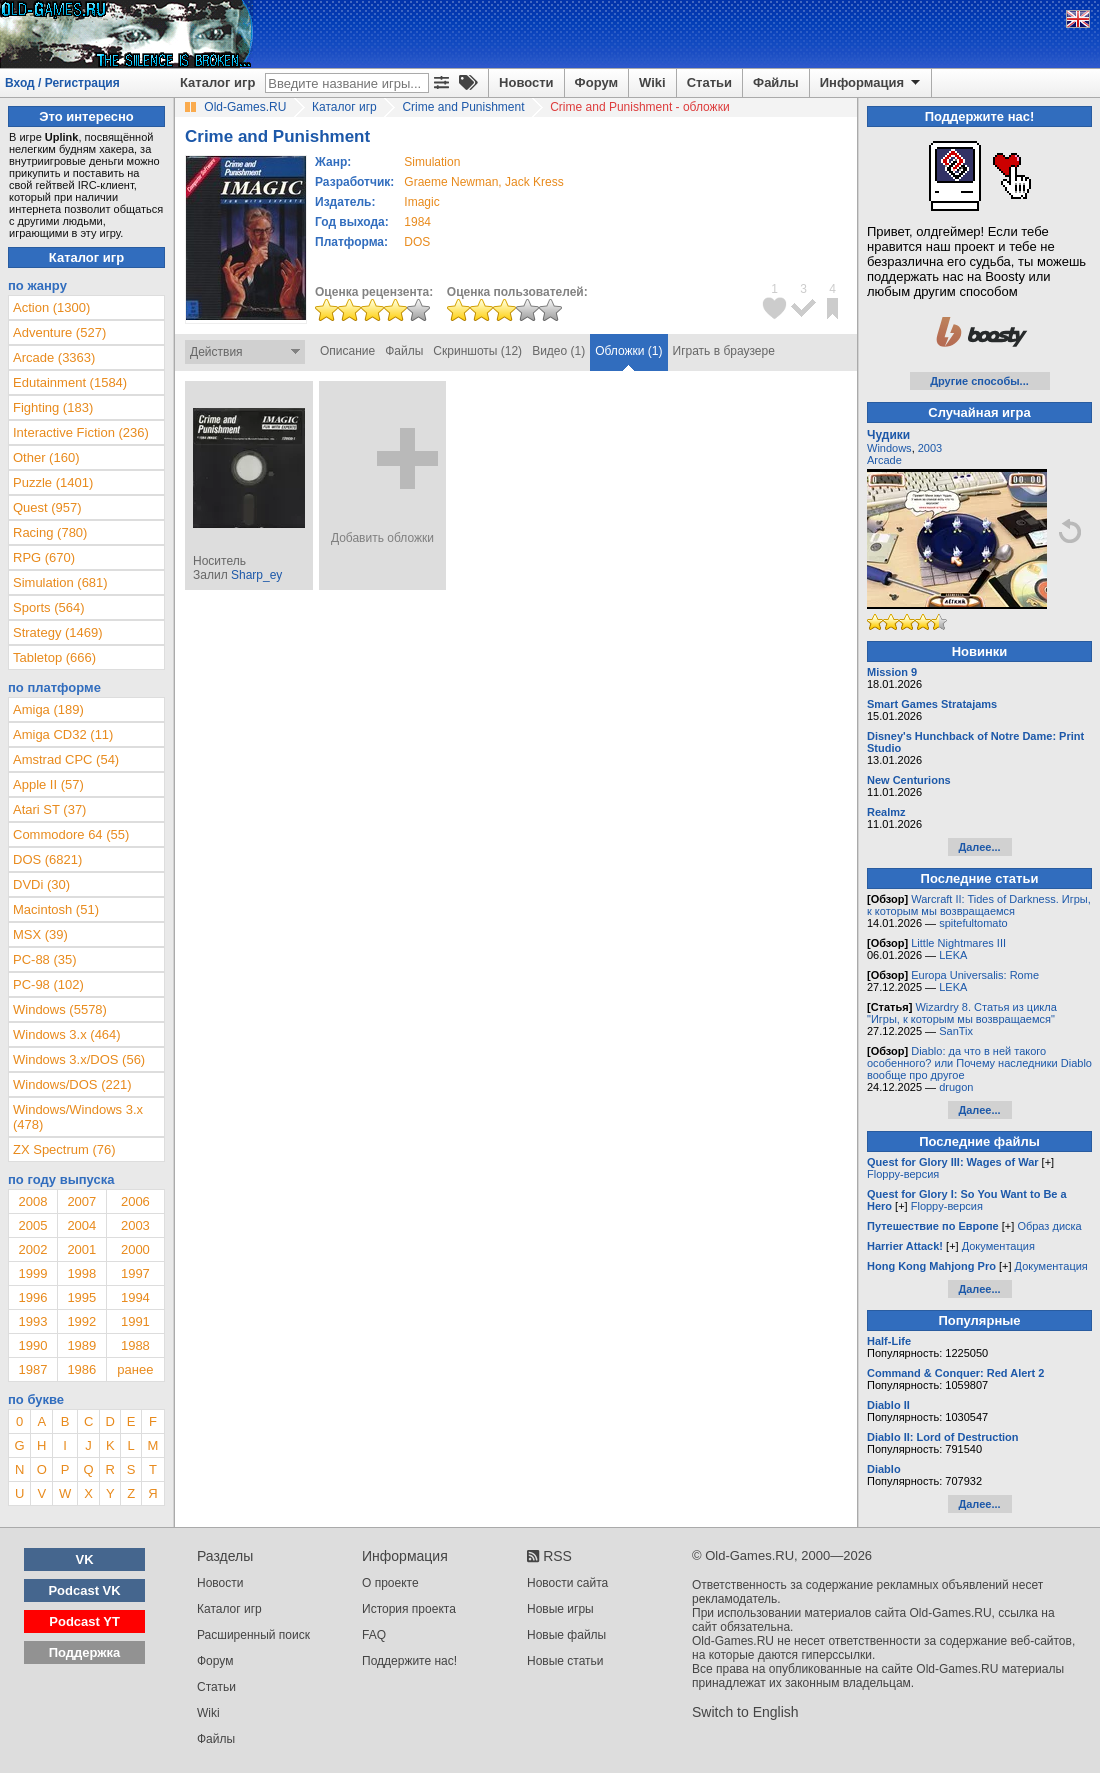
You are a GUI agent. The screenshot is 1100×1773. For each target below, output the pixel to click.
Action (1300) (51, 307)
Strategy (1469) (58, 632)
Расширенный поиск (253, 1635)
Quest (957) (47, 507)
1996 (32, 1297)
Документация (998, 1246)
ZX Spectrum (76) (64, 1149)
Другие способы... (979, 381)
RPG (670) (44, 557)
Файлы (776, 82)
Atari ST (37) (49, 809)
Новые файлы (566, 1635)
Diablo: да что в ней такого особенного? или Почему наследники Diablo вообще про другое (979, 1063)
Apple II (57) (48, 784)
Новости (526, 82)
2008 (32, 1201)
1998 (81, 1273)
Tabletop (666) (54, 657)
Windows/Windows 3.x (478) (78, 1117)
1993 (32, 1321)
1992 (81, 1321)
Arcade (884, 460)
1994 (135, 1297)
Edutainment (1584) (70, 382)
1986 (81, 1369)
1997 (135, 1273)
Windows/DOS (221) (72, 1084)
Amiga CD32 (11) (63, 734)
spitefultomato (973, 923)
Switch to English (745, 1712)
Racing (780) (50, 532)
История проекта (409, 1609)
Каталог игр (217, 82)
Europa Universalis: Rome (975, 975)
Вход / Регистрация (62, 83)
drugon (956, 1087)
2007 (81, 1201)
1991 (135, 1321)
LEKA (953, 955)
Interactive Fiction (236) (81, 432)
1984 (417, 222)
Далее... (979, 847)
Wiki (652, 82)
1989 (81, 1345)
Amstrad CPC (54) (66, 759)
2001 (81, 1249)
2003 (135, 1225)
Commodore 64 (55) (71, 834)
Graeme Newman (451, 182)
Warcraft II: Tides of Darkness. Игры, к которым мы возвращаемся (979, 905)
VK (85, 1559)
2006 (135, 1201)
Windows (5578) (60, 1009)
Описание (347, 351)
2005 (32, 1225)
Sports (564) (49, 607)
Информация (871, 83)
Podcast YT (84, 1621)
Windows (889, 448)
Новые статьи (565, 1661)
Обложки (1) (628, 351)
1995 (81, 1297)
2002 (32, 1249)
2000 (135, 1249)
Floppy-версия (903, 1174)
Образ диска (1049, 1226)
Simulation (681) (60, 582)
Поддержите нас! (409, 1661)
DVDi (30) (41, 884)
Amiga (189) (48, 709)
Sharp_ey (256, 575)
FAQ (374, 1635)
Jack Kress (534, 182)
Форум (596, 82)
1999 (32, 1273)
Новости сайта (567, 1583)
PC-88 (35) (45, 959)
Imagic (421, 202)
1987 (32, 1369)
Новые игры (560, 1609)
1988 (135, 1345)
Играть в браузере (724, 351)
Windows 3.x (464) (67, 1034)
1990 (32, 1345)
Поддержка (85, 1652)
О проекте (390, 1583)
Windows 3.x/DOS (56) (79, 1059)
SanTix (956, 1031)
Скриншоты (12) (477, 351)
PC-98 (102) (48, 984)
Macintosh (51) (56, 909)
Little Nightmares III (958, 943)
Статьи (709, 82)
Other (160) (46, 457)
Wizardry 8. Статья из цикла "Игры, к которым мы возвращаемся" (962, 1013)
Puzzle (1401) (53, 482)
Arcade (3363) (54, 357)
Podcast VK (84, 1590)
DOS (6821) (47, 859)
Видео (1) (558, 351)
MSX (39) (40, 934)
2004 (81, 1225)
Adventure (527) (59, 332)
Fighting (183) (53, 407)
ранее (135, 1369)
